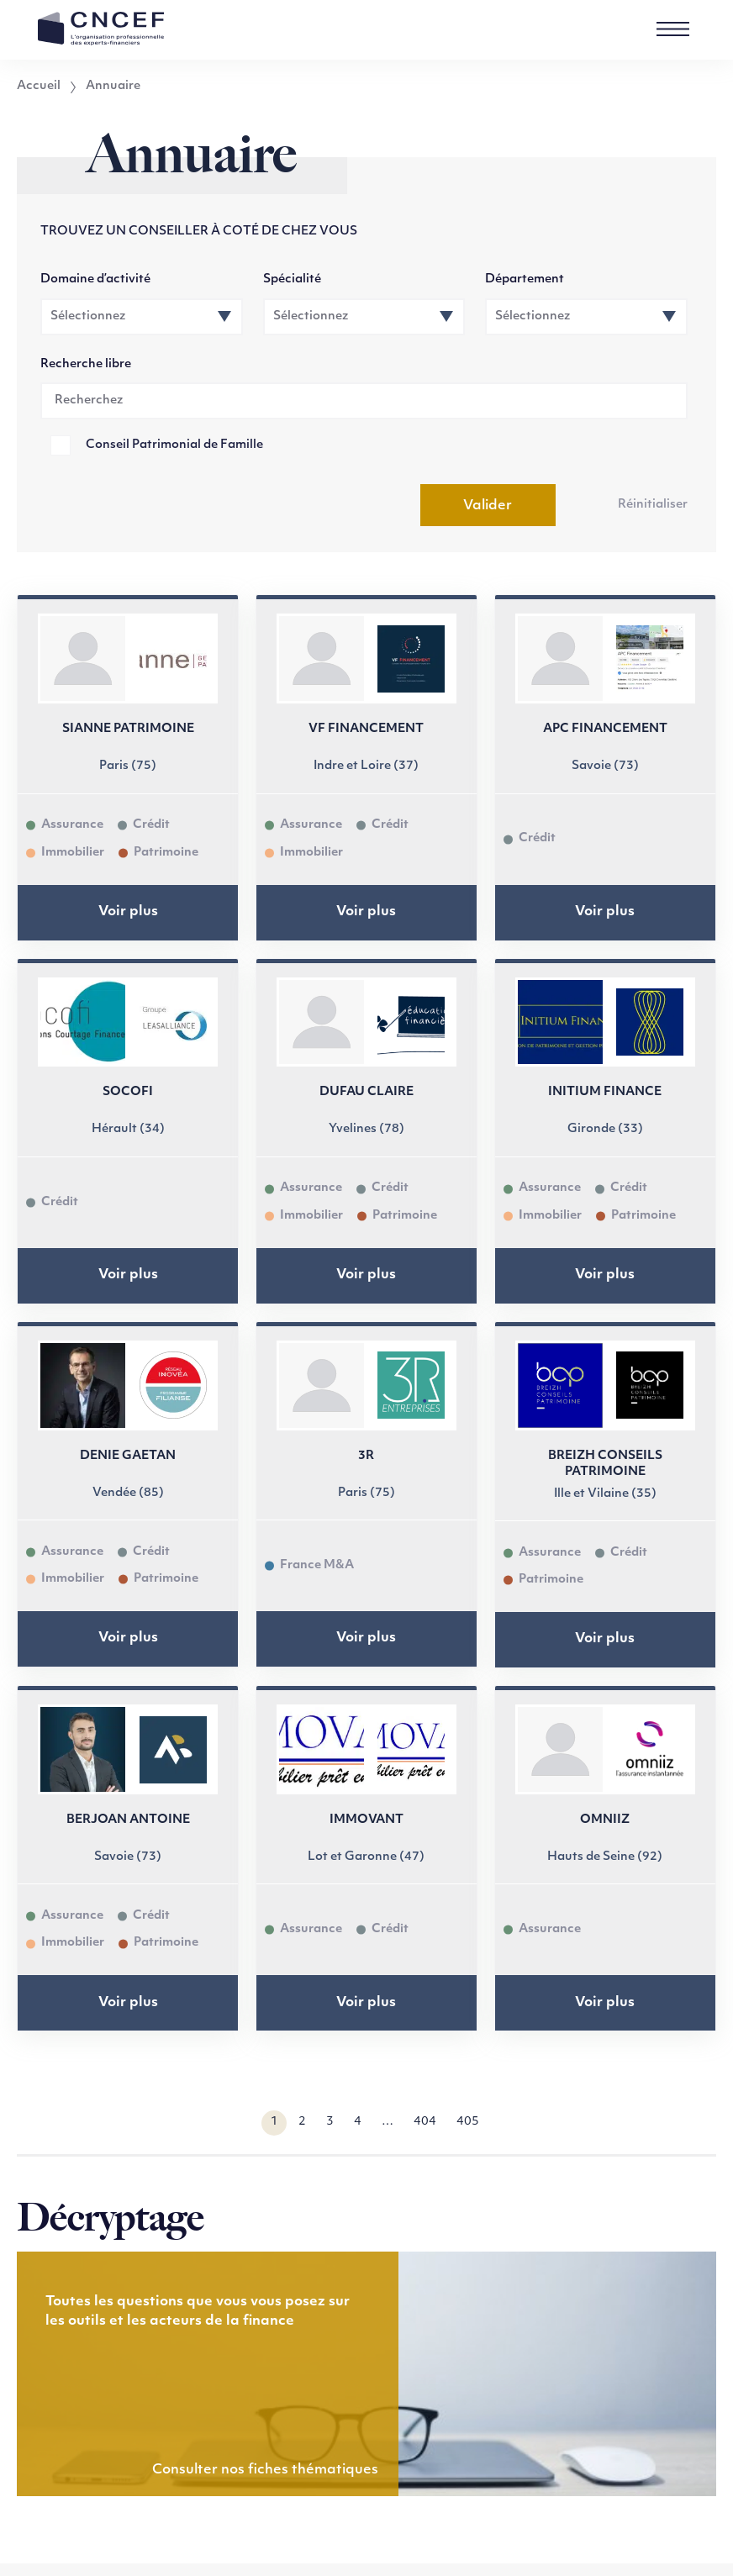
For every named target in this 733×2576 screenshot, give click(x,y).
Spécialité (292, 279)
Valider (487, 506)
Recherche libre (85, 364)
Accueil (39, 86)
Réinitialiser (653, 504)
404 (425, 2121)
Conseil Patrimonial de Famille (174, 445)
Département (524, 279)
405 (467, 2121)
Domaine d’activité (95, 279)
